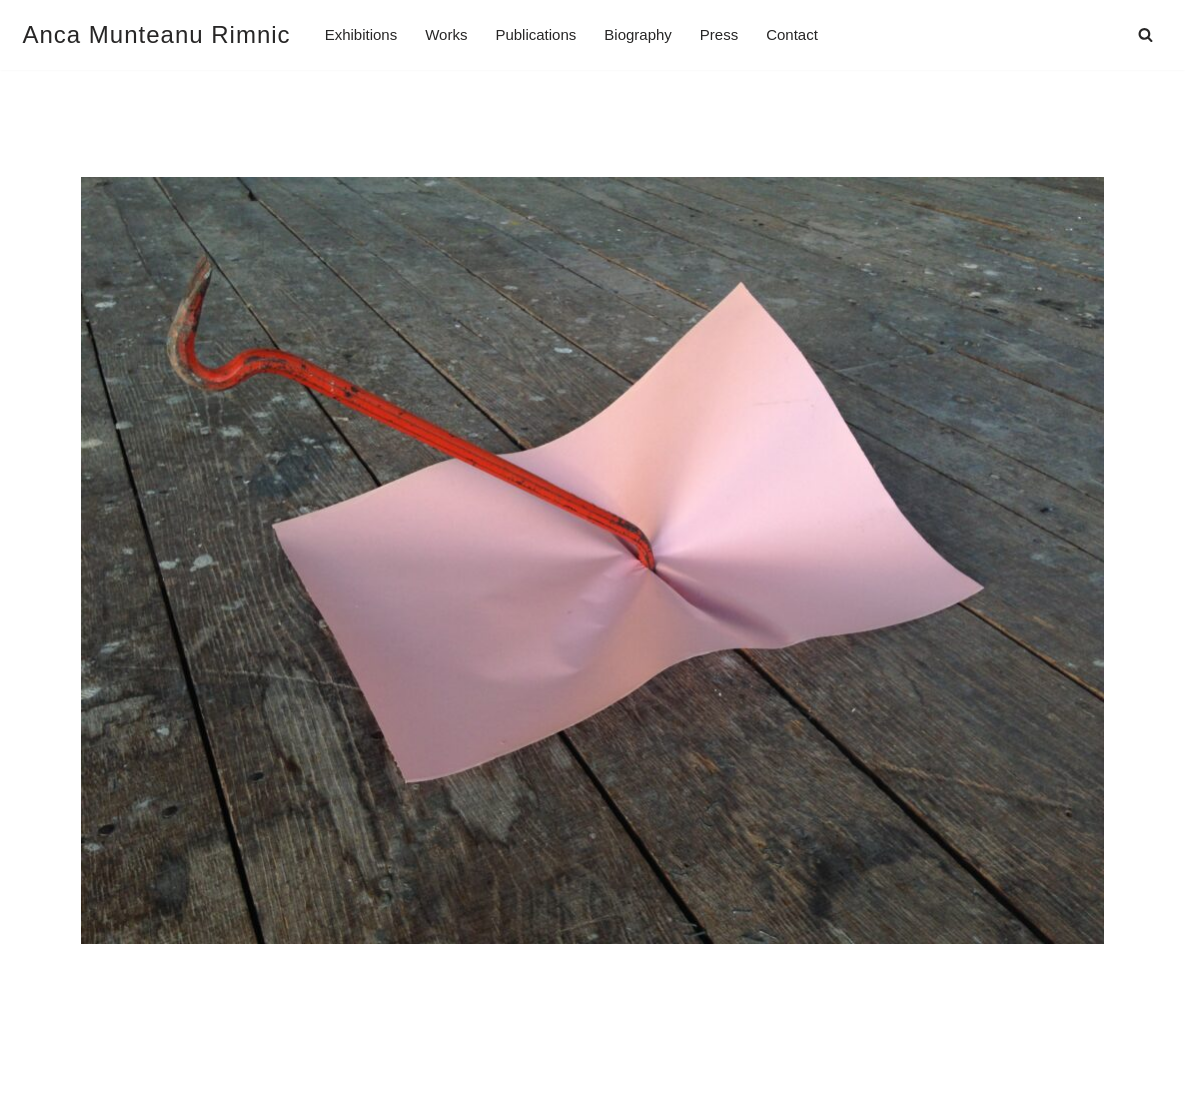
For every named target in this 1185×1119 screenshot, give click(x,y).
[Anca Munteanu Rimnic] (157, 35)
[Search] (1145, 34)
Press (719, 34)
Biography (638, 34)
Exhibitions (361, 34)
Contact (792, 34)
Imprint (50, 1049)
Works (446, 34)
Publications (535, 34)
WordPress (212, 1096)
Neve (42, 1096)
